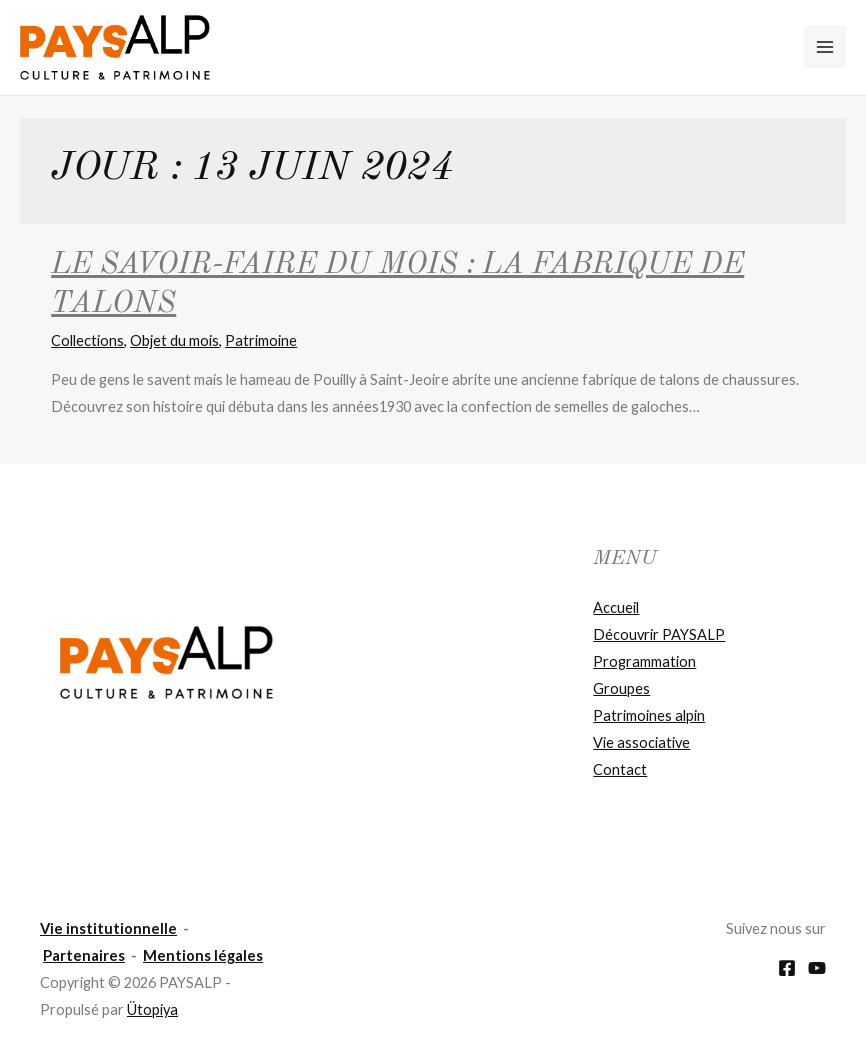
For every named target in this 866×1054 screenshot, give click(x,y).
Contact (620, 769)
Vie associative (641, 742)
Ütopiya (152, 1009)
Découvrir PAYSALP (659, 634)
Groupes (621, 688)
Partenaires (84, 955)
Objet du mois (174, 340)
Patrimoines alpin (649, 715)
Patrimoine (261, 340)
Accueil (616, 607)
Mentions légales (203, 955)
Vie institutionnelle (108, 928)
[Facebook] (787, 968)
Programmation (644, 661)
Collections (87, 340)
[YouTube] (817, 968)
